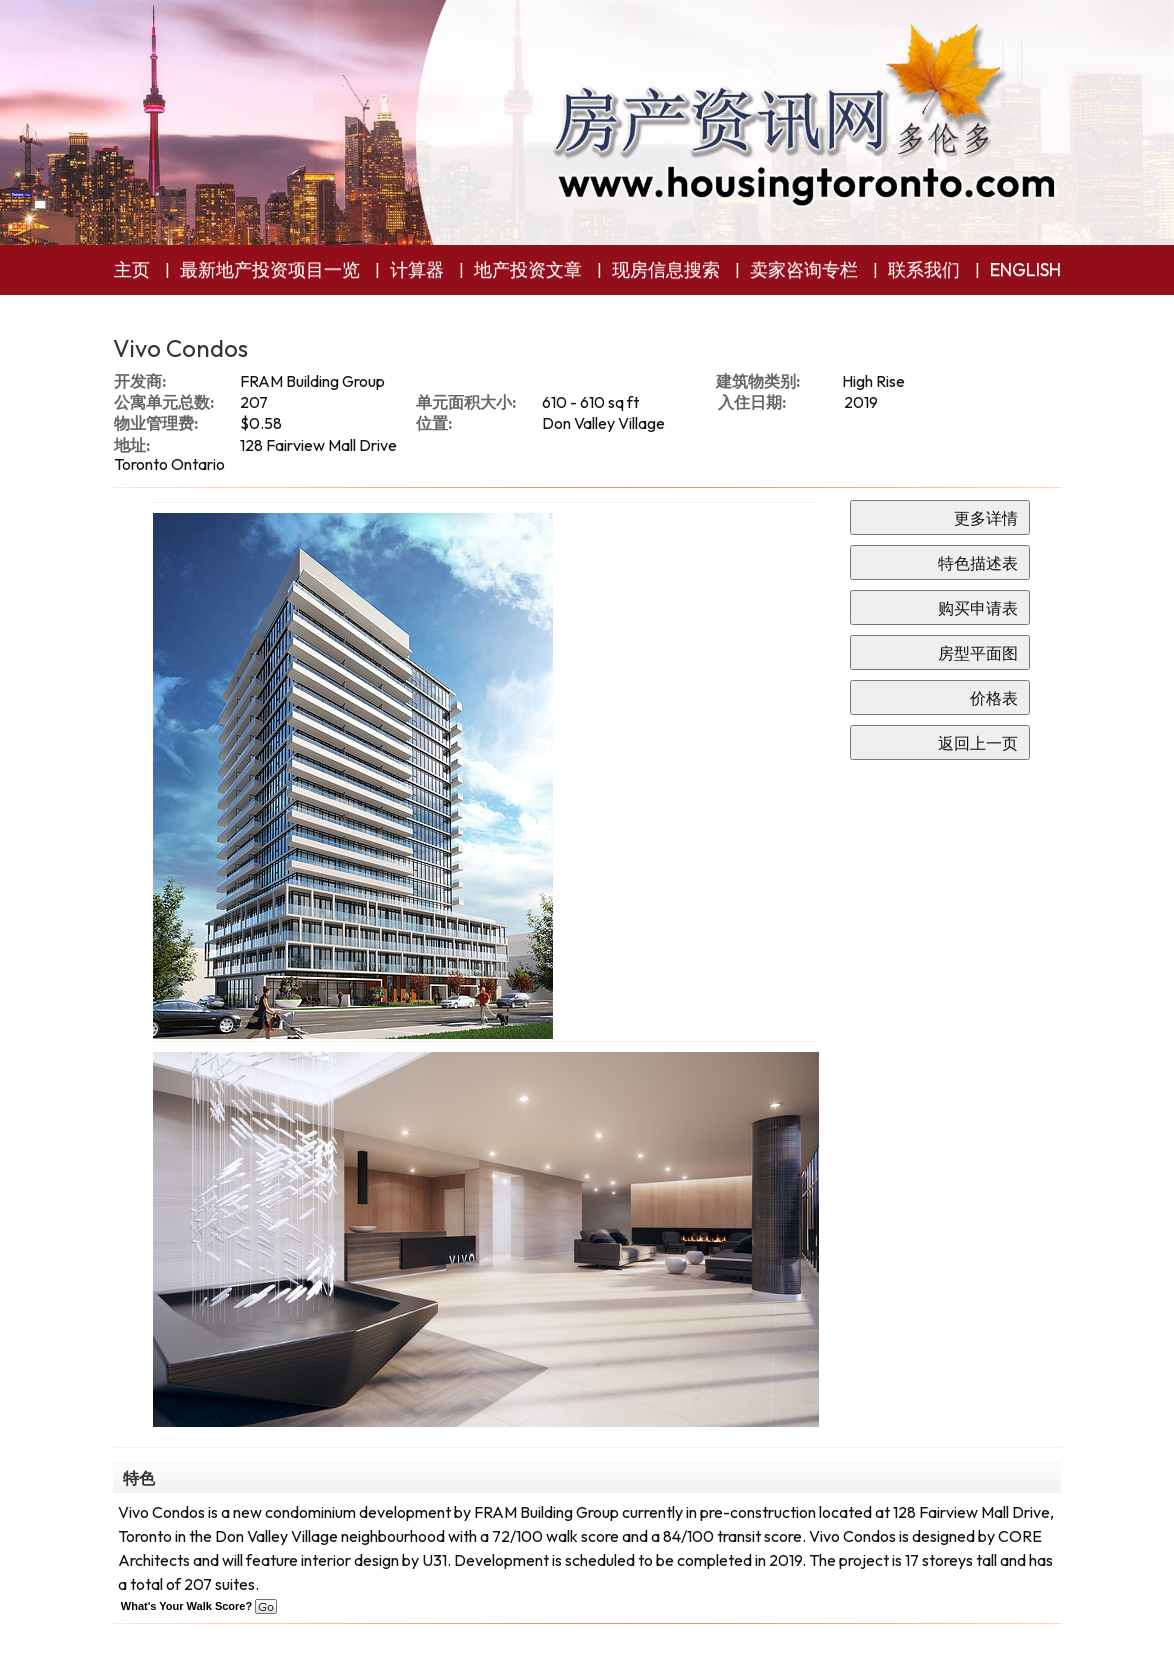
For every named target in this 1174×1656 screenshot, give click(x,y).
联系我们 (924, 269)
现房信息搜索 (666, 269)
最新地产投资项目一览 (270, 269)
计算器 (417, 269)
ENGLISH (1025, 269)
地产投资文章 (528, 269)
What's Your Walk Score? (199, 1606)
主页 (132, 269)
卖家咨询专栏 (804, 269)
